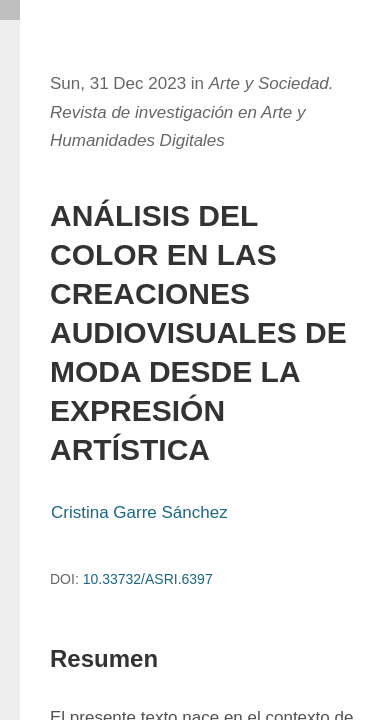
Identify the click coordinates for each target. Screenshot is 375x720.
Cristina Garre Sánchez (139, 512)
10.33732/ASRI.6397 (148, 579)
